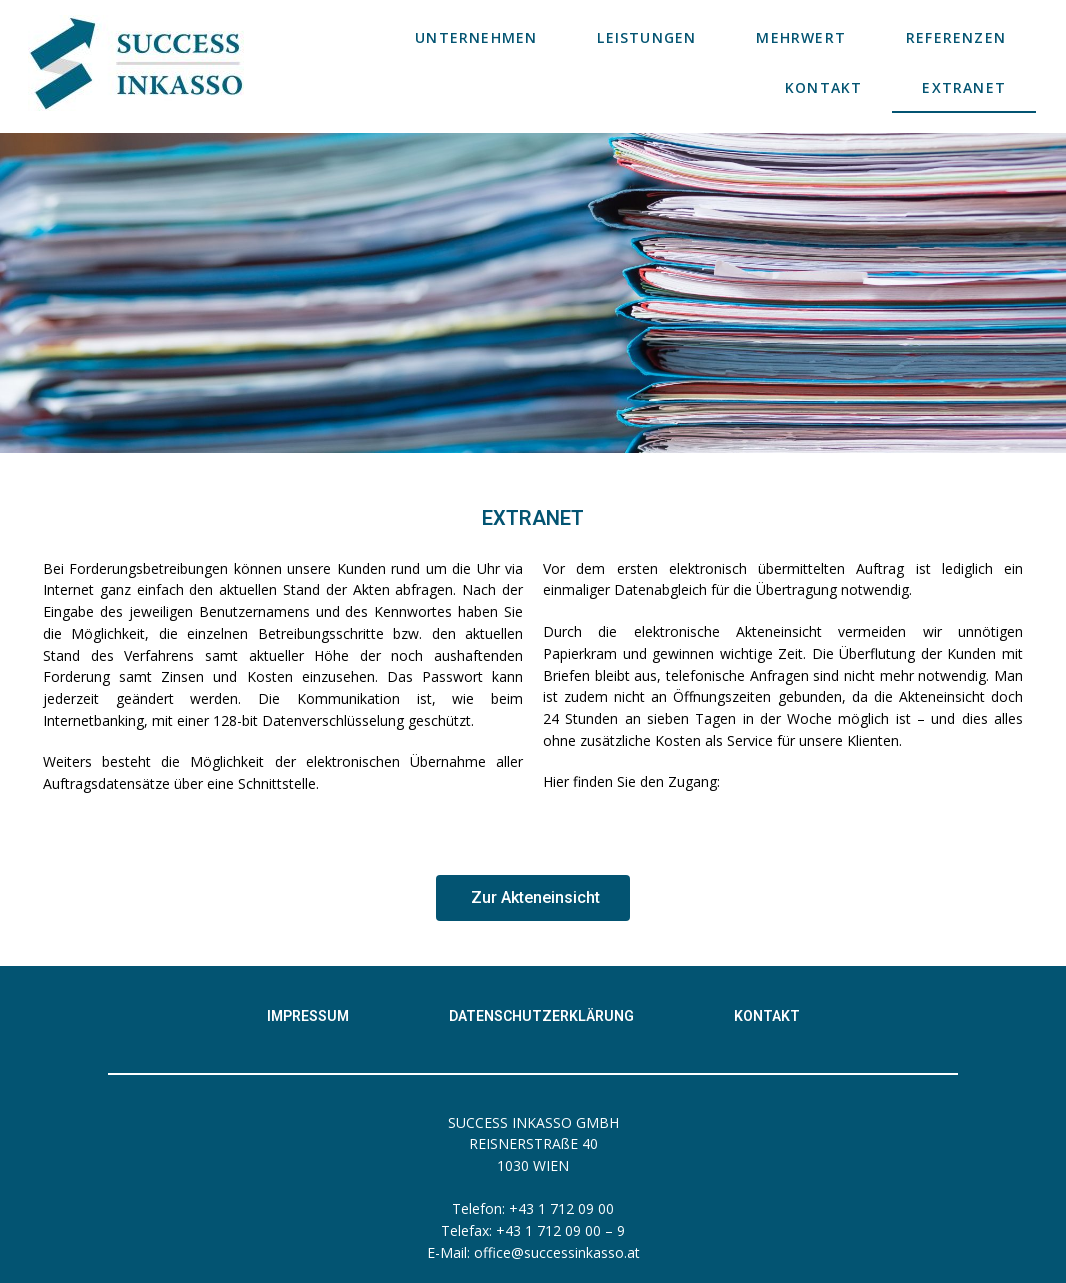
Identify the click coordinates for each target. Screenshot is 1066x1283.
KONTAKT (823, 87)
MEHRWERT (801, 37)
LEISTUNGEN (646, 37)
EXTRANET (964, 87)
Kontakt (767, 1016)
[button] (533, 898)
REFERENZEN (956, 37)
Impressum (308, 1016)
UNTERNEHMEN (476, 37)
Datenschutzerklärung (541, 1016)
